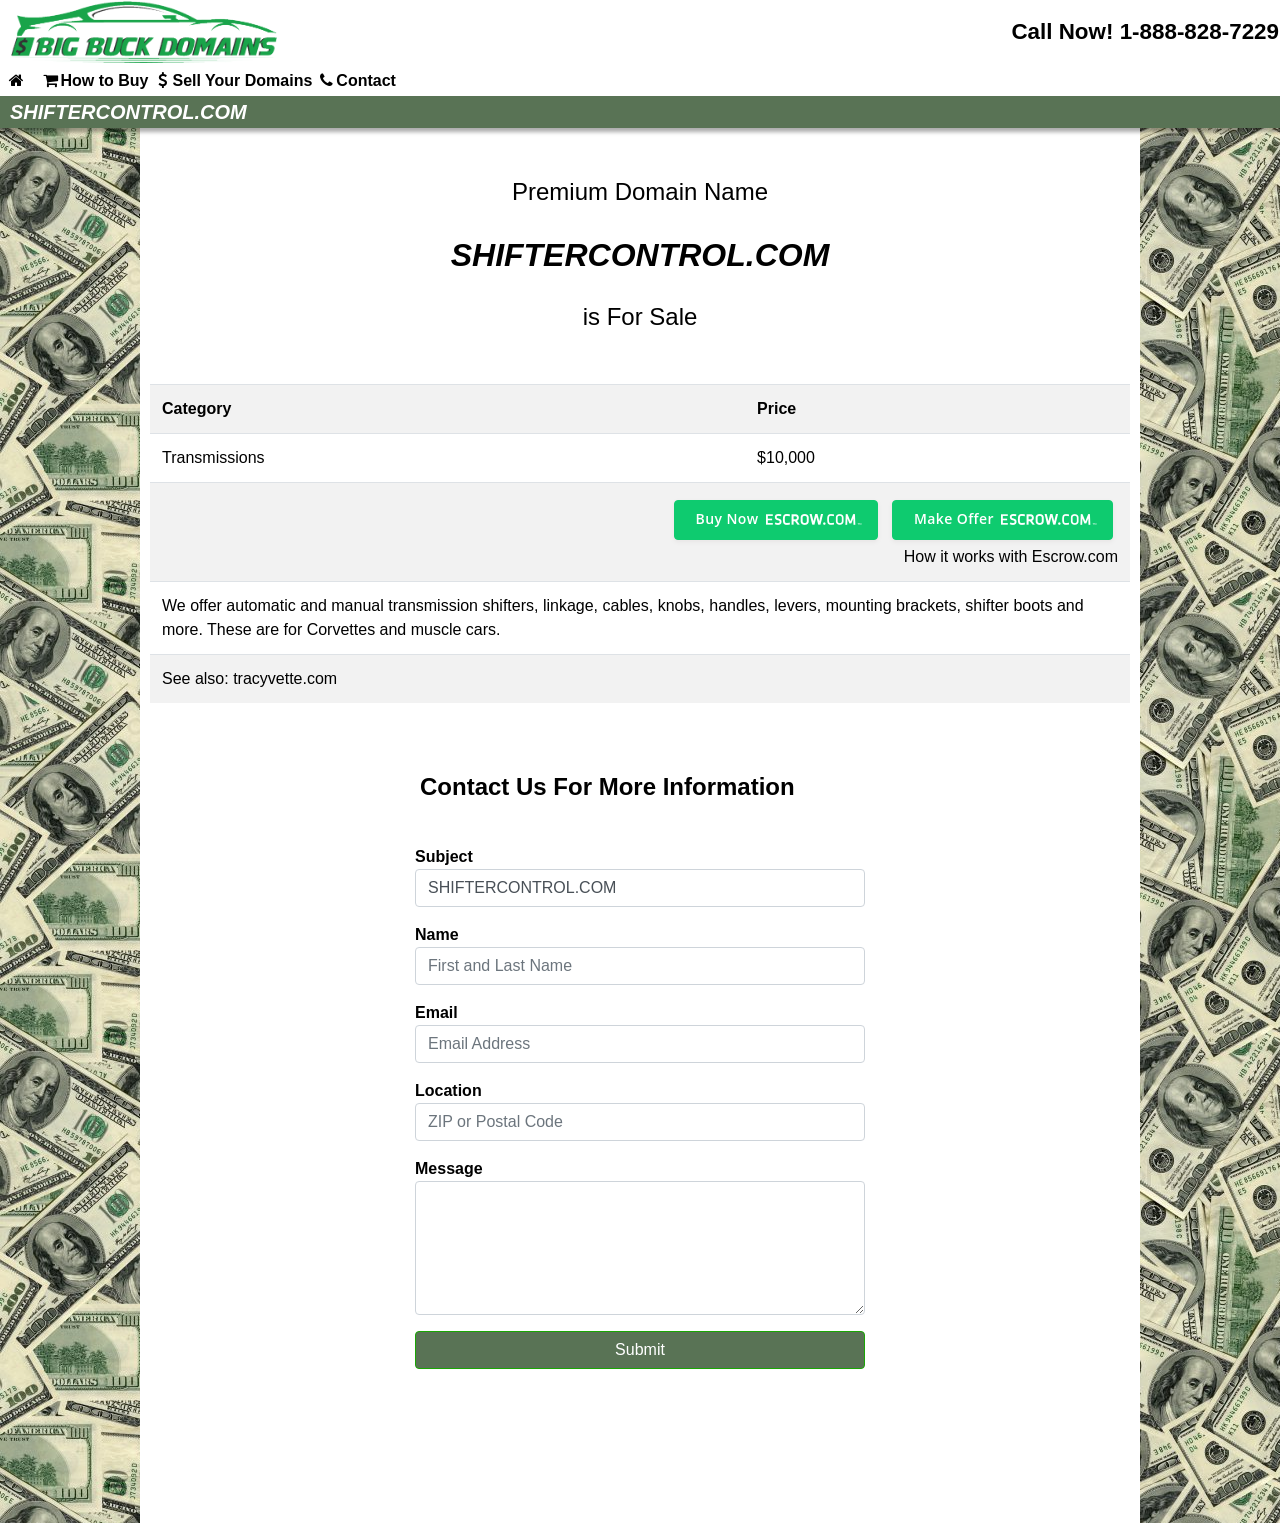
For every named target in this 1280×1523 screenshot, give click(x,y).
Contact (356, 80)
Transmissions (213, 457)
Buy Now (727, 518)
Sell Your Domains (232, 80)
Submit (640, 1349)
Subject (444, 856)
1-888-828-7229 (1199, 31)
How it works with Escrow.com (1011, 556)
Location (448, 1090)
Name (437, 934)
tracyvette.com (285, 678)
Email (436, 1012)
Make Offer (954, 518)
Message (449, 1168)
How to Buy (94, 80)
